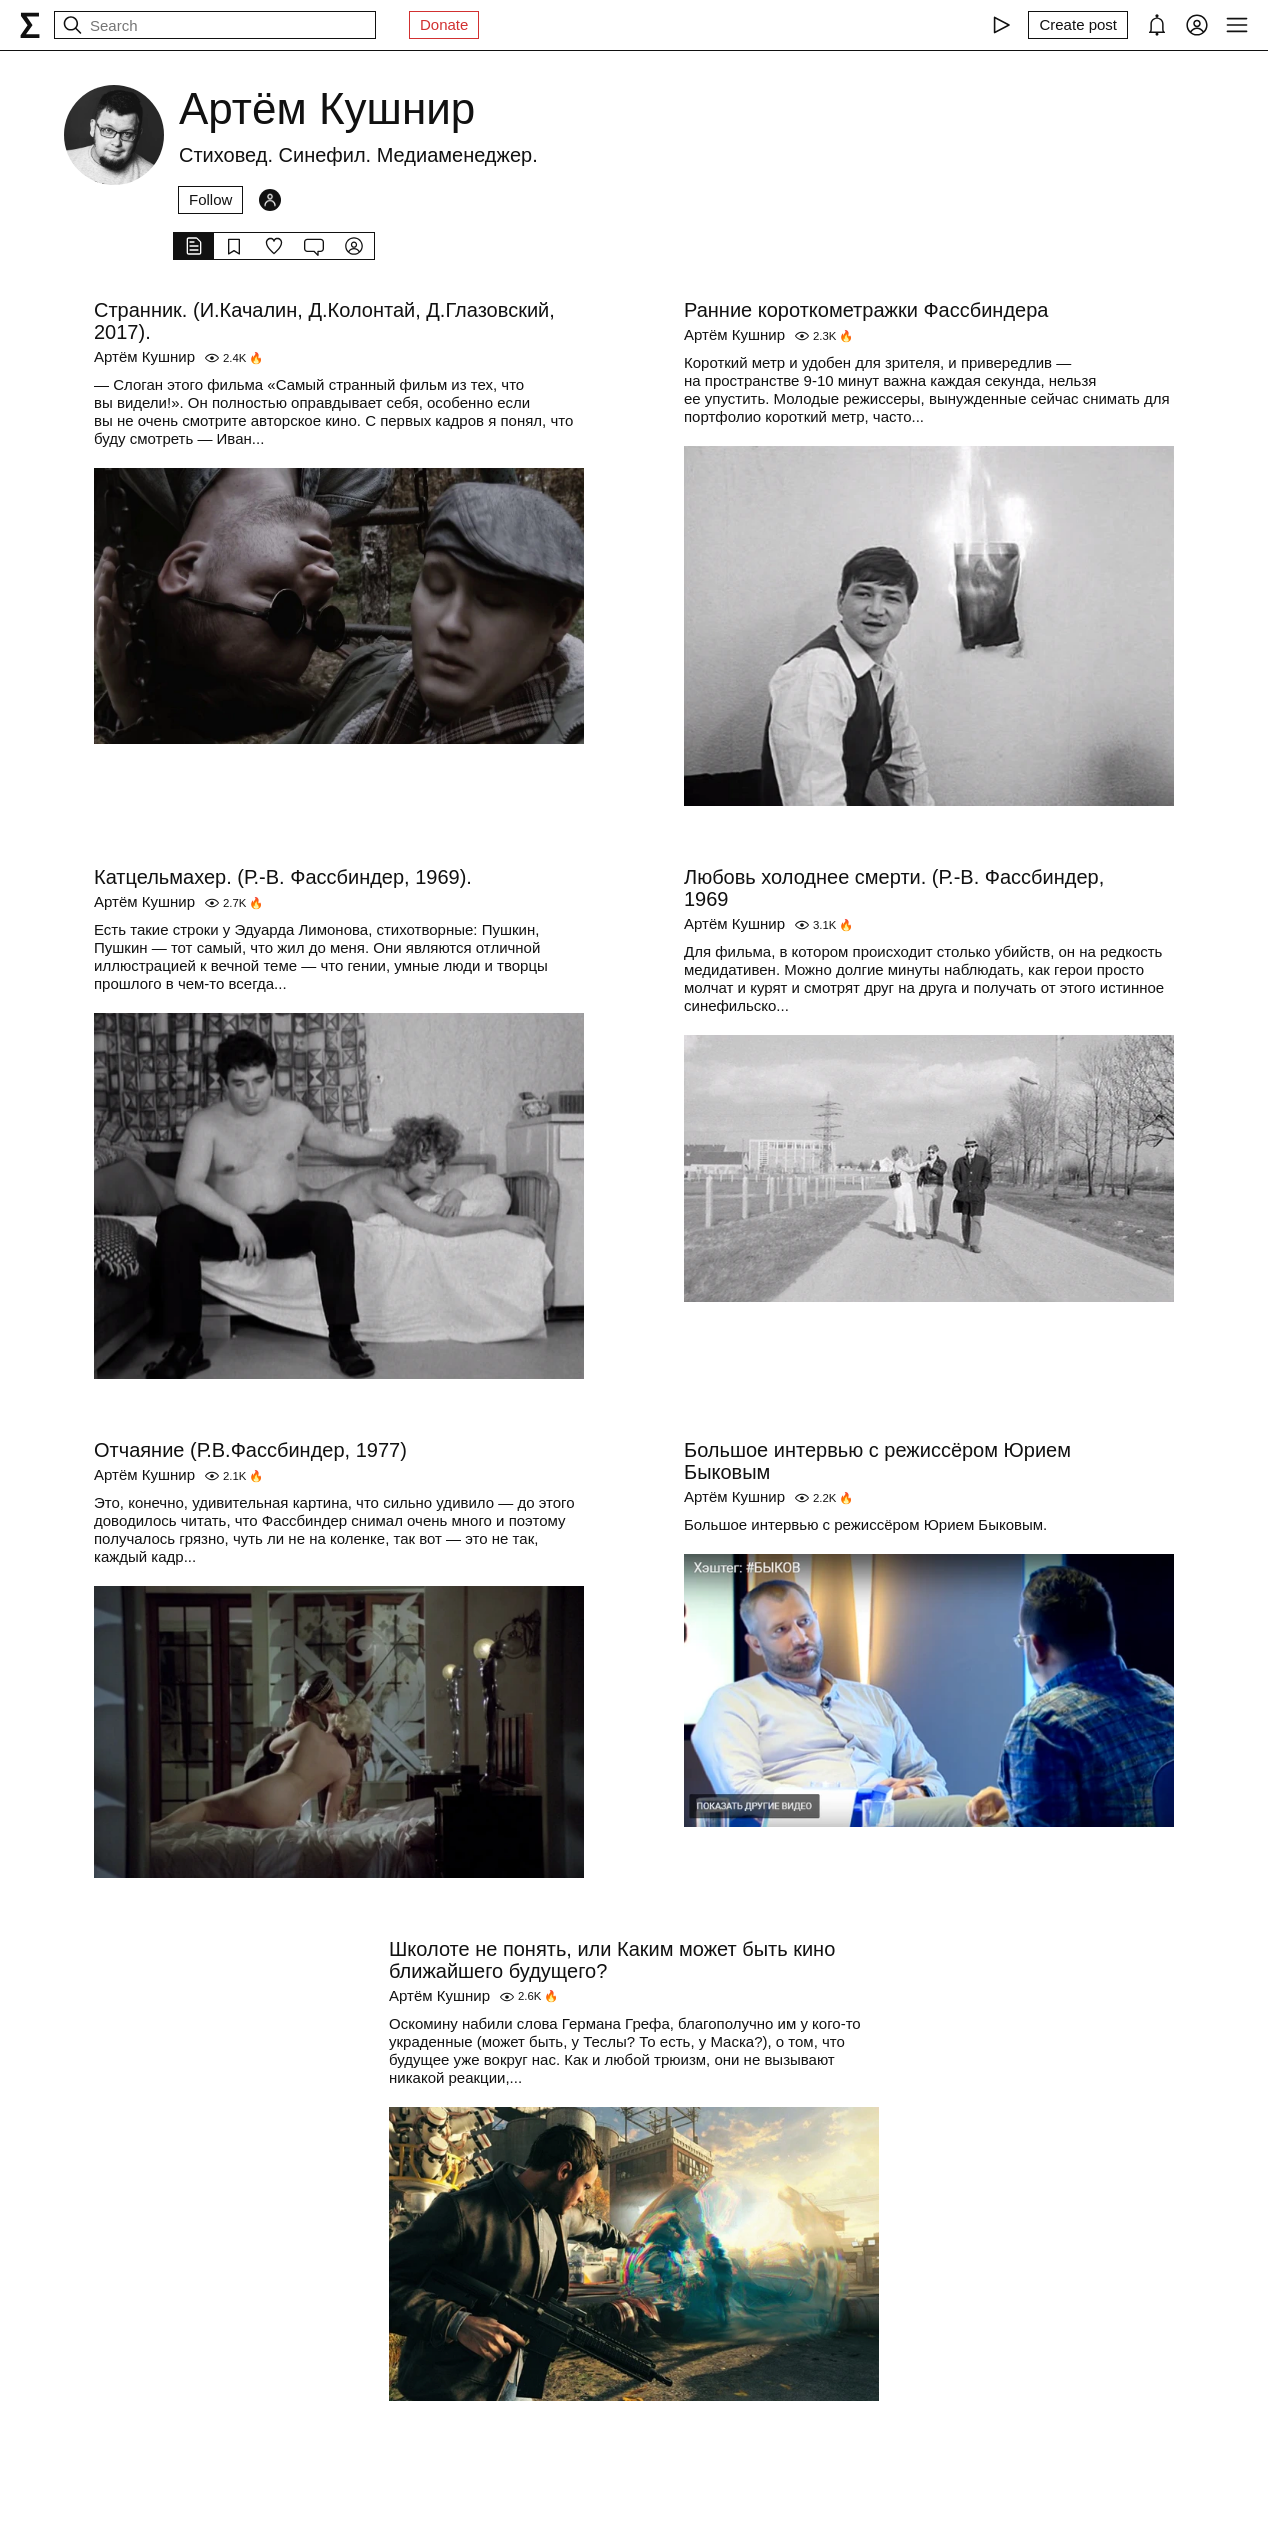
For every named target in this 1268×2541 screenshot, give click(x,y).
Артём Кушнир (144, 356)
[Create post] (1078, 25)
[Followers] (270, 200)
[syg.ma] (30, 25)
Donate (444, 24)
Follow (210, 199)
